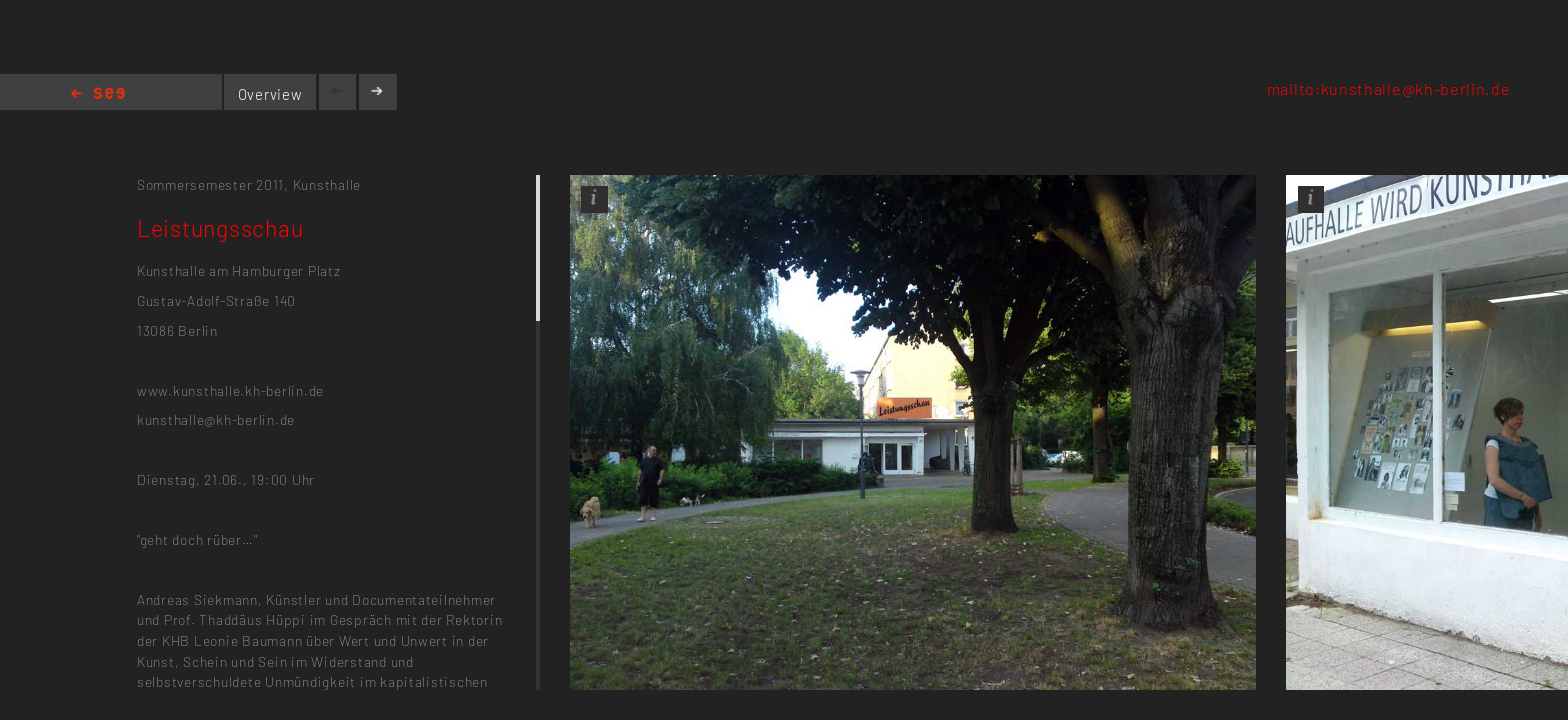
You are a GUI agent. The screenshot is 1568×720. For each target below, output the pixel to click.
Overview (270, 94)
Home (98, 94)
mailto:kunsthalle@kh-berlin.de (1389, 88)
